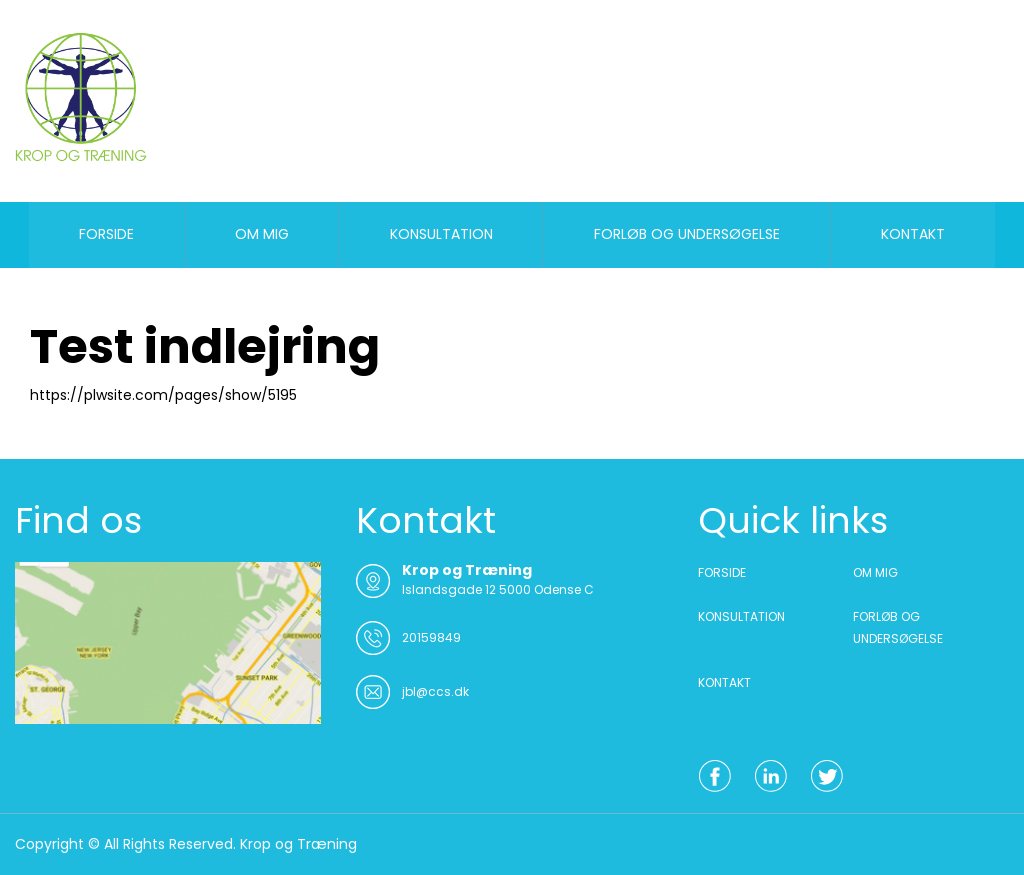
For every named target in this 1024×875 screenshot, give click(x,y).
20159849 (431, 637)
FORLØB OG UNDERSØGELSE (687, 234)
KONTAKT (913, 234)
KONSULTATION (441, 234)
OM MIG (262, 234)
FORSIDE (106, 234)
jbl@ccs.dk (435, 691)
